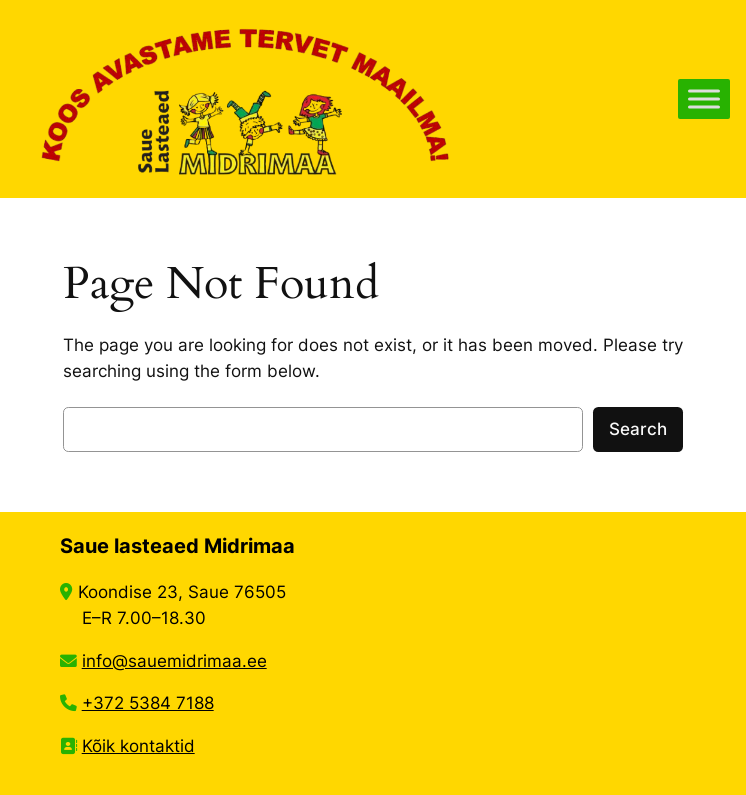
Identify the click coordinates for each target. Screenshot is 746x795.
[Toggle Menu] (704, 98)
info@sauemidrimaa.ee (174, 661)
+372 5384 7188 (148, 703)
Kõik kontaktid (138, 746)
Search (638, 429)
